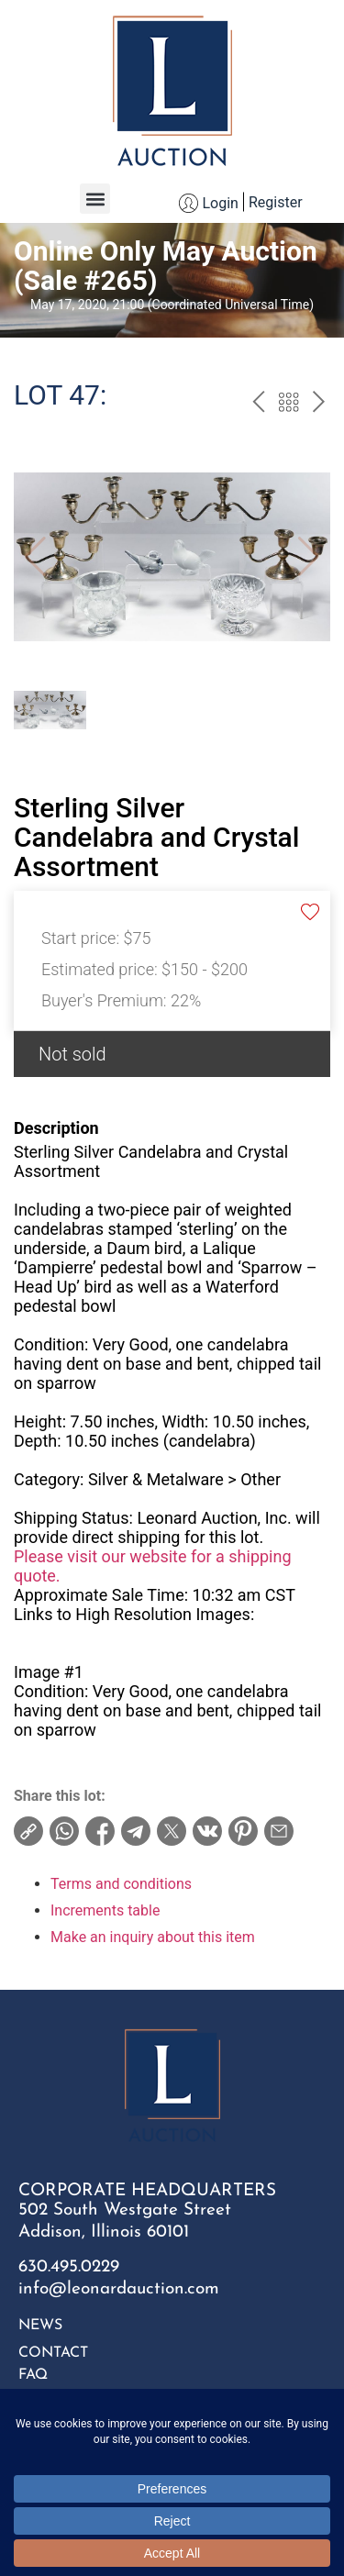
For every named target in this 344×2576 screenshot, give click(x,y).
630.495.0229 (68, 2267)
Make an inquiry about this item (152, 1937)
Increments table (105, 1910)
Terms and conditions (121, 1884)
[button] (95, 198)
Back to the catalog (288, 404)
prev (258, 404)
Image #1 (48, 1672)
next (318, 404)
